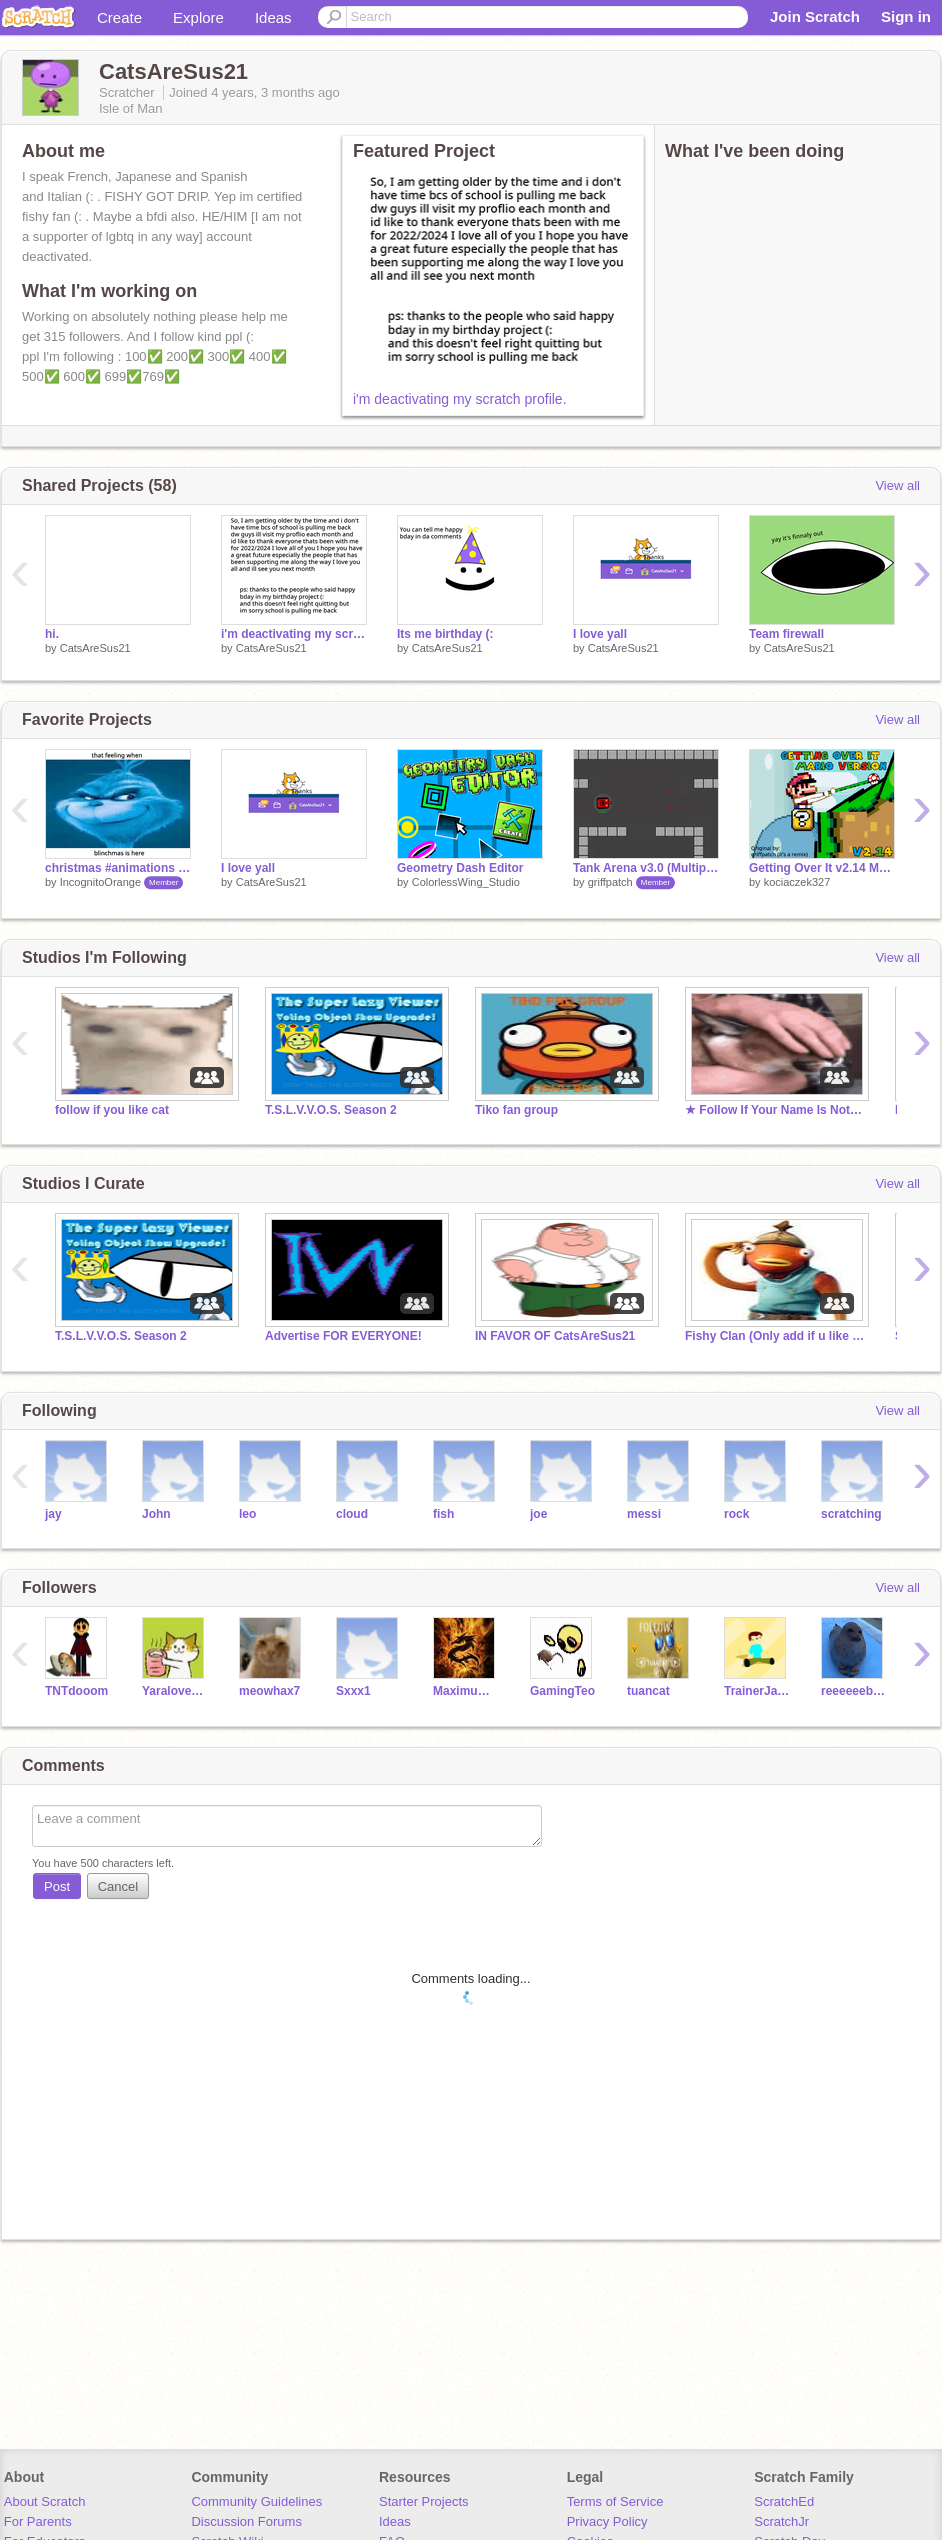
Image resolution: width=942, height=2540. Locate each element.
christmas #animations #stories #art (118, 868)
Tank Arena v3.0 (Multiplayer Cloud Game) (646, 868)
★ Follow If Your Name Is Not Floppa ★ (775, 1110)
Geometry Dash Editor (460, 868)
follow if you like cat (112, 1110)
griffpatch (610, 882)
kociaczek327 (797, 882)
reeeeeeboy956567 (854, 1691)
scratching (851, 1514)
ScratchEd (784, 2501)
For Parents (38, 2521)
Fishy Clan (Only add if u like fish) (775, 1336)
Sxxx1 (353, 1691)
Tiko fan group (516, 1110)
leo (247, 1514)
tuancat (648, 1691)
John (156, 1514)
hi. (52, 634)
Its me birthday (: (445, 634)
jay (53, 1514)
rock (736, 1514)
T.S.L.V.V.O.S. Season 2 (331, 1110)
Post (57, 1886)
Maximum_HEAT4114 (466, 1691)
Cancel (118, 1886)
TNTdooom (76, 1691)
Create (119, 17)
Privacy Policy (607, 2521)
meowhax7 (269, 1691)
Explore (198, 17)
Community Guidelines (256, 2501)
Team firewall (786, 634)
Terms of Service (615, 2501)
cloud (352, 1514)
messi (644, 1514)
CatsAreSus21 (95, 648)
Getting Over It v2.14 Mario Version (822, 868)
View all (897, 485)
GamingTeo (562, 1691)
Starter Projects (424, 2501)
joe (538, 1514)
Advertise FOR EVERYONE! (343, 1336)
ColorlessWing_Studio (466, 882)
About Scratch (45, 2501)
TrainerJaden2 (757, 1691)
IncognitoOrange (100, 882)
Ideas (273, 17)
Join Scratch (815, 16)
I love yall (600, 634)
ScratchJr (781, 2521)
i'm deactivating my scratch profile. (460, 399)
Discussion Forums (246, 2521)
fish (443, 1514)
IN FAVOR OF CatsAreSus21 (555, 1336)
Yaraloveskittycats (175, 1691)
